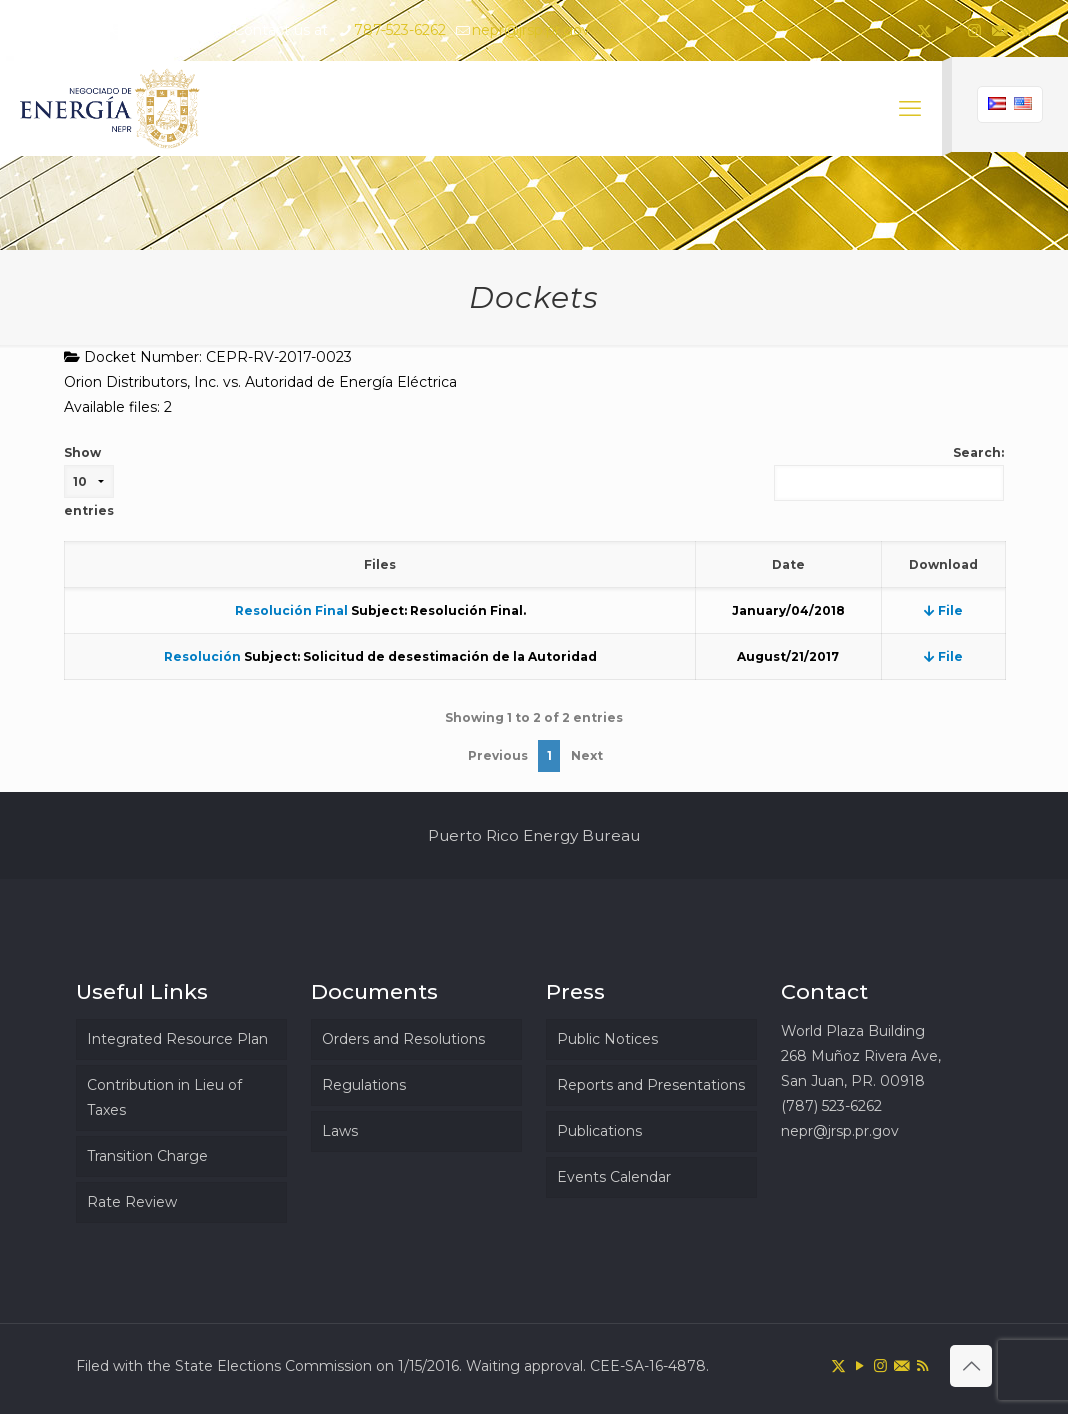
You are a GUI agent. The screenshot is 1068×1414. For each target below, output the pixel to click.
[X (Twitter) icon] (924, 30)
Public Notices (607, 1039)
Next (587, 755)
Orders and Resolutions (403, 1039)
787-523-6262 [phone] (400, 30)
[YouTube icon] (949, 30)
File (943, 610)
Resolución (202, 656)
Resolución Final (291, 610)
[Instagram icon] (974, 30)
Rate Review (132, 1202)
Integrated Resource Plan (177, 1039)
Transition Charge (147, 1156)
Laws (340, 1131)
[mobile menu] (910, 109)
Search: (889, 473)
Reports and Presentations (651, 1085)
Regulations (364, 1085)
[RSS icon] (1024, 30)
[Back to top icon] (971, 1366)
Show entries (89, 481)
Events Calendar (614, 1177)
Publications (599, 1131)
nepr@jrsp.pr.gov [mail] (531, 30)
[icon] (999, 30)
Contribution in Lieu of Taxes (164, 1097)
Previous (498, 755)
